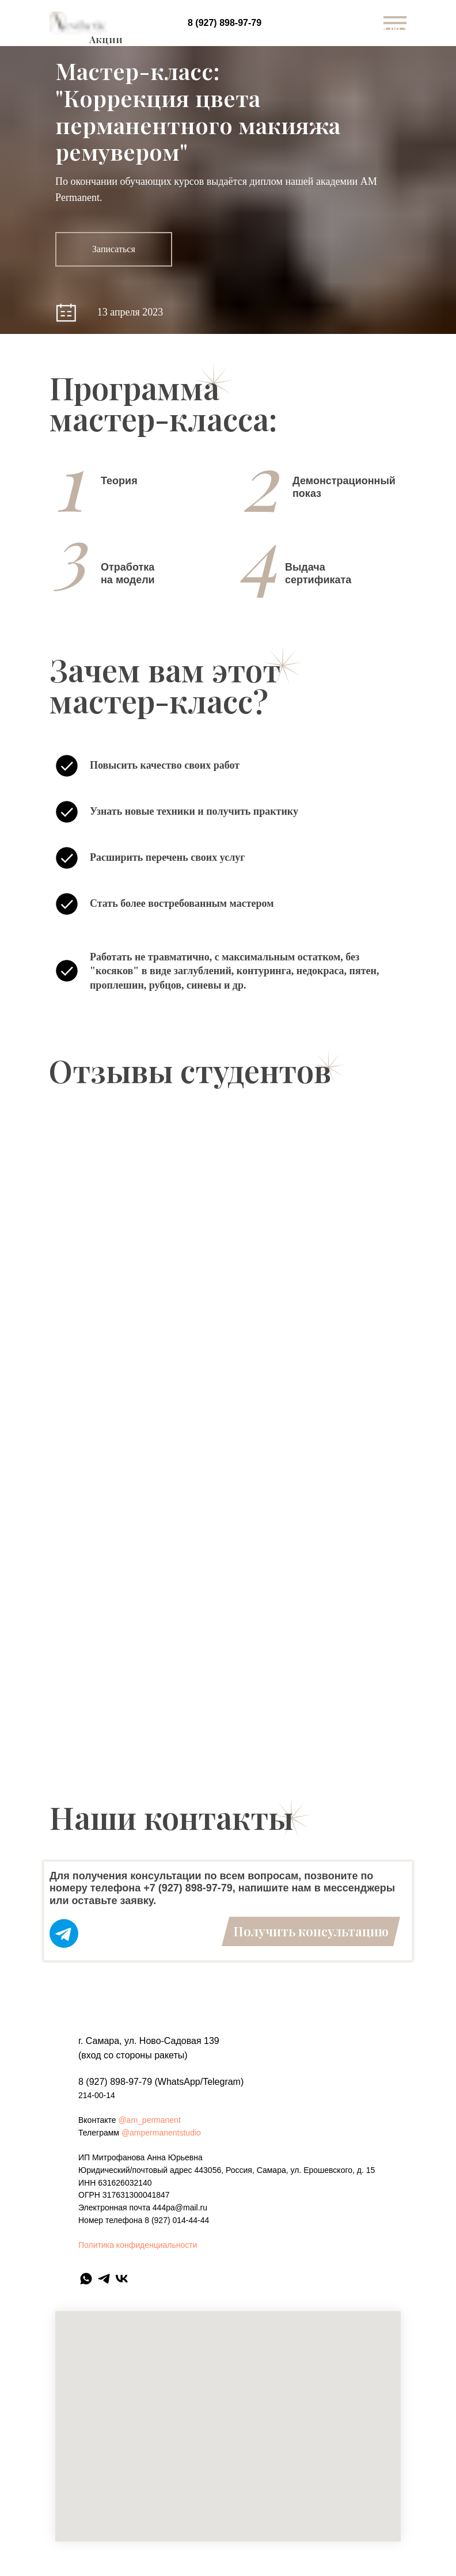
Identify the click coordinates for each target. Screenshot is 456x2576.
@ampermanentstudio (161, 2132)
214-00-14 (96, 2095)
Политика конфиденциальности (137, 2245)
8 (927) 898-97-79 (224, 23)
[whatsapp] (86, 2278)
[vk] (122, 2278)
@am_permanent (149, 2120)
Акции (106, 39)
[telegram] (104, 2278)
